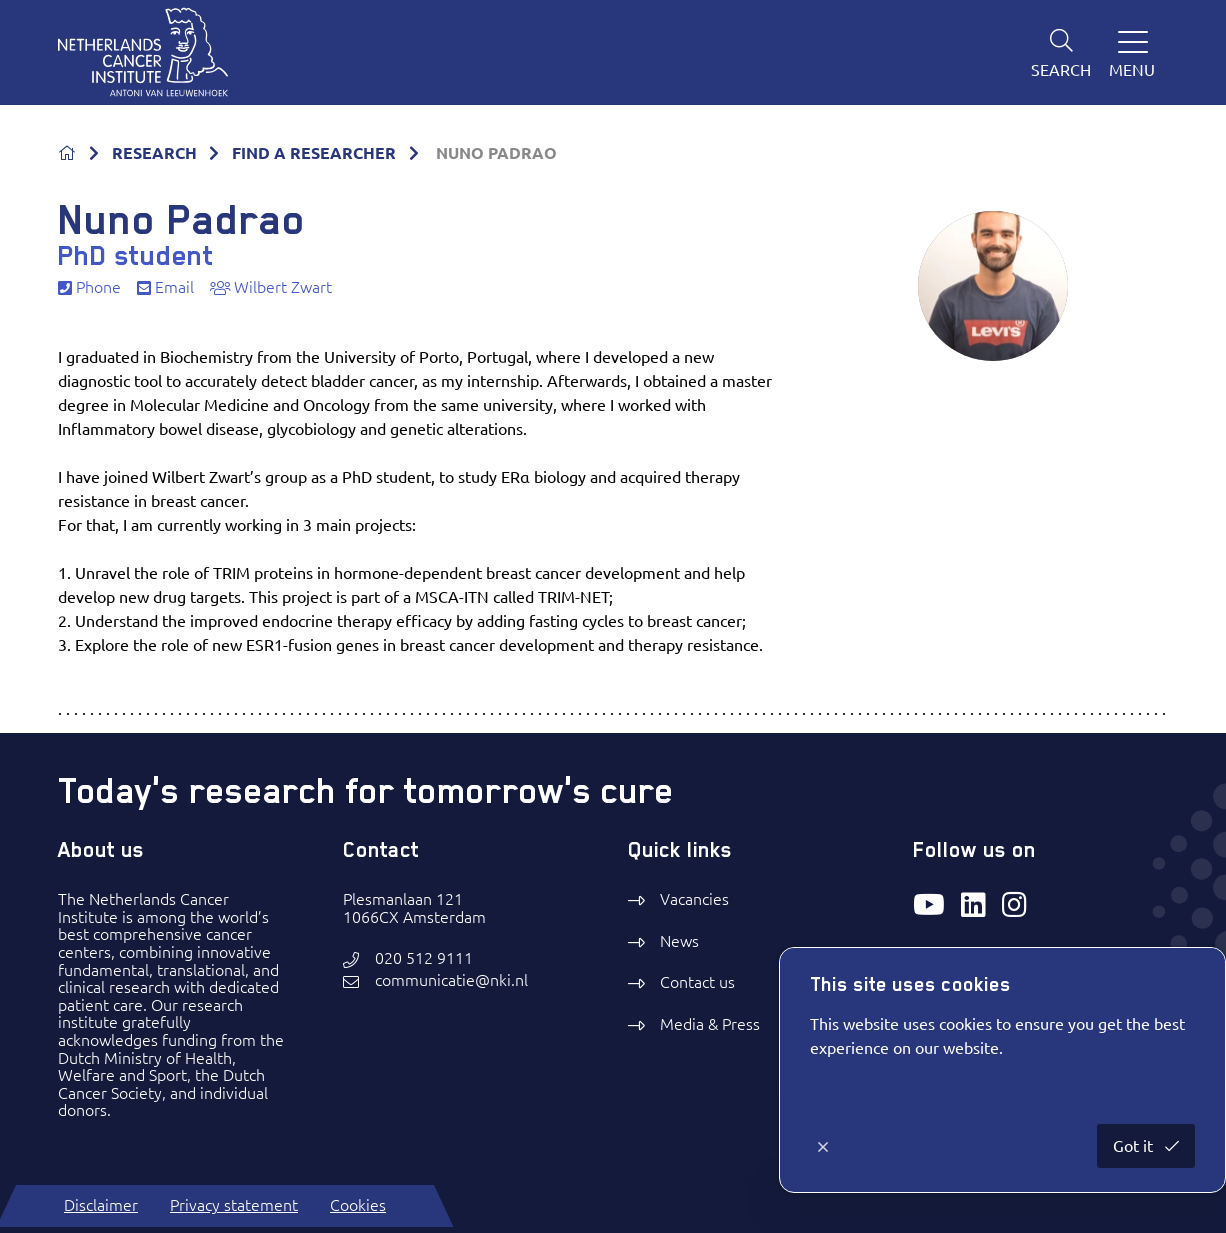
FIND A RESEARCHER (314, 153)
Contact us (697, 982)
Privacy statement (234, 1205)
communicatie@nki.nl (451, 980)
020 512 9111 (424, 958)
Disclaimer (101, 1205)
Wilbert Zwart (271, 287)
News (679, 941)
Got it (1135, 1146)
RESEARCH (154, 153)
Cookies (358, 1205)
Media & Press (710, 1024)
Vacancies (694, 899)
